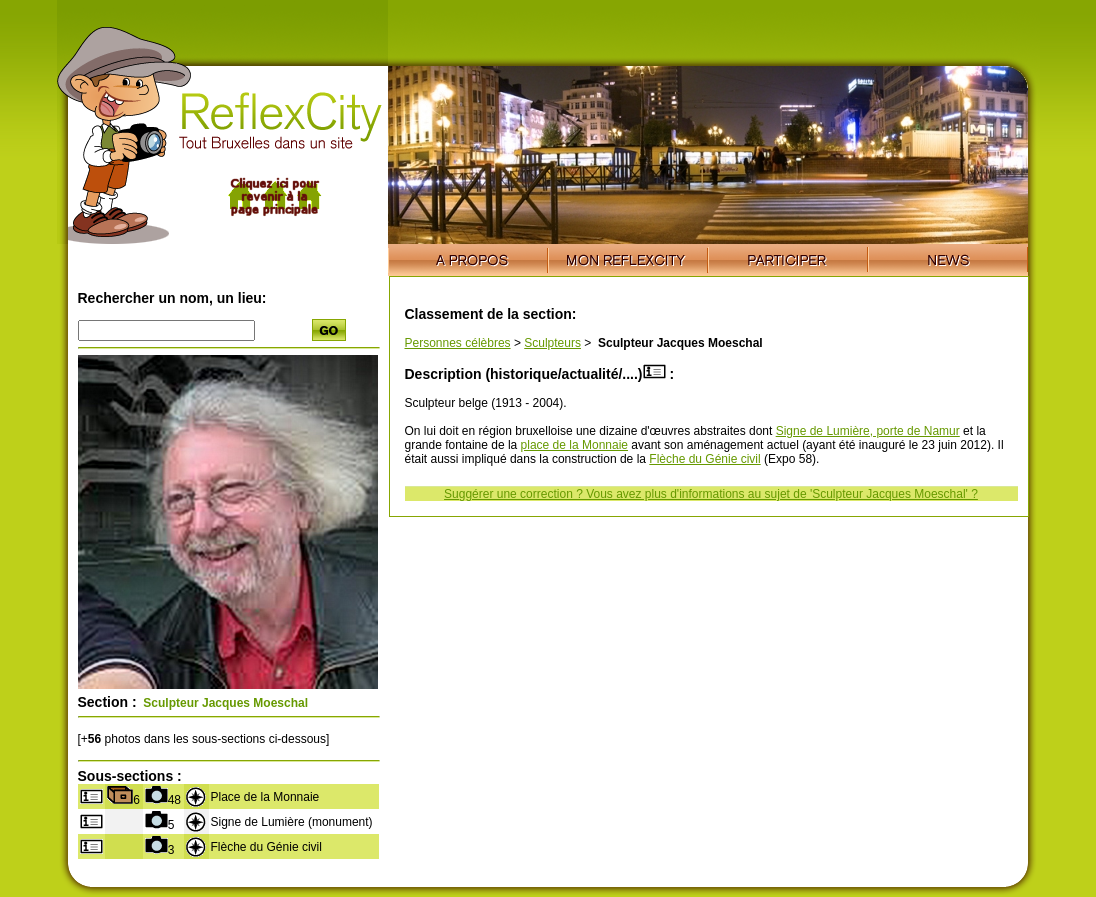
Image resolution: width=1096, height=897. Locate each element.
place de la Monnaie (574, 445)
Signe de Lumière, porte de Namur (868, 431)
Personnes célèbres (458, 343)
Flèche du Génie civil (704, 459)
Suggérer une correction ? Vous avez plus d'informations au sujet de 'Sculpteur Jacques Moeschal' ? (711, 494)
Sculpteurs (552, 343)
